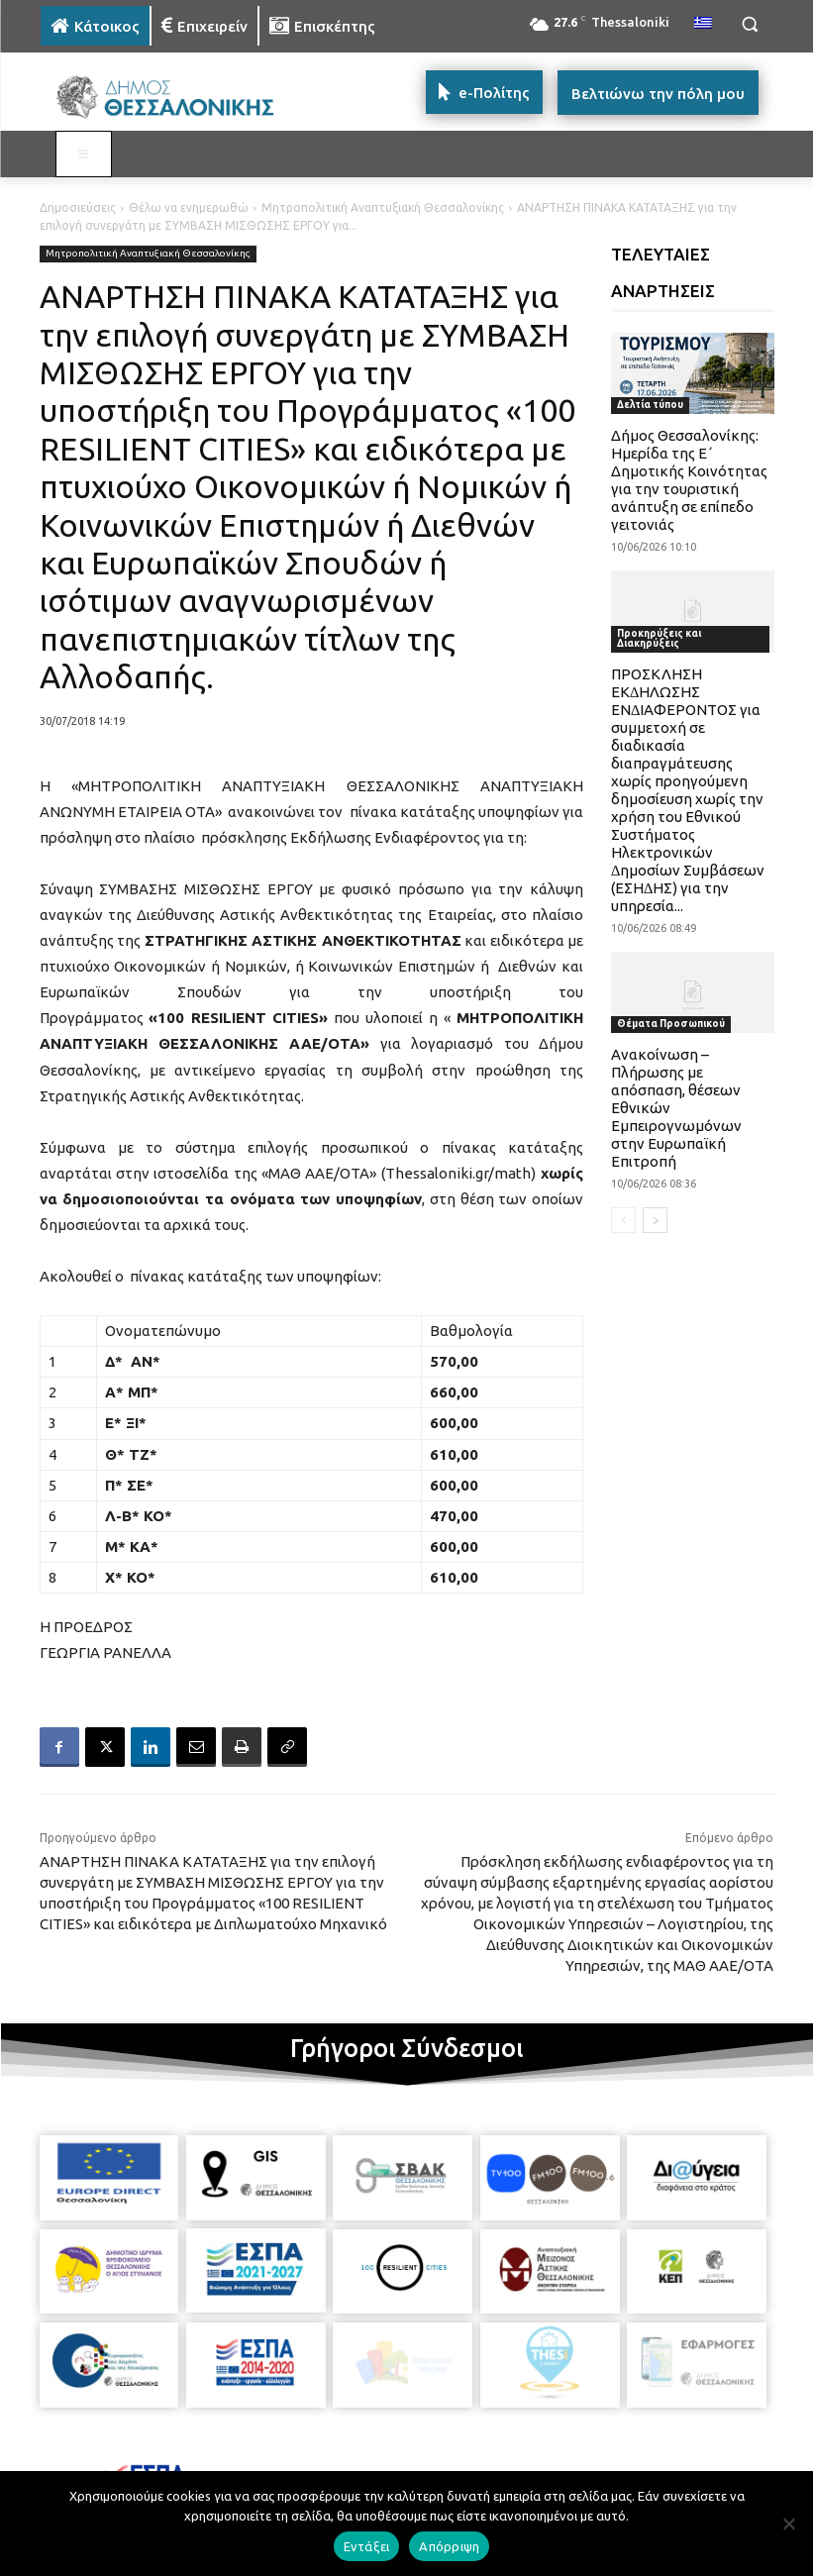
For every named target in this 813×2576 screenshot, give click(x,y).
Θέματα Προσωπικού (671, 1023)
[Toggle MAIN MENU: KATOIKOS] (84, 154)
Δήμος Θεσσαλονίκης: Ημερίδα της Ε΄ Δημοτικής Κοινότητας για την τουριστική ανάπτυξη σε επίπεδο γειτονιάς (689, 480)
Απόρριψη (449, 2546)
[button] (750, 24)
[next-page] (655, 1220)
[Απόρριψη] (788, 2523)
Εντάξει (367, 2546)
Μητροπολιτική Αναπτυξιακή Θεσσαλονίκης (382, 207)
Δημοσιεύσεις (78, 207)
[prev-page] (623, 1220)
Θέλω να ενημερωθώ (189, 207)
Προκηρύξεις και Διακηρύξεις (659, 638)
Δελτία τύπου (650, 404)
